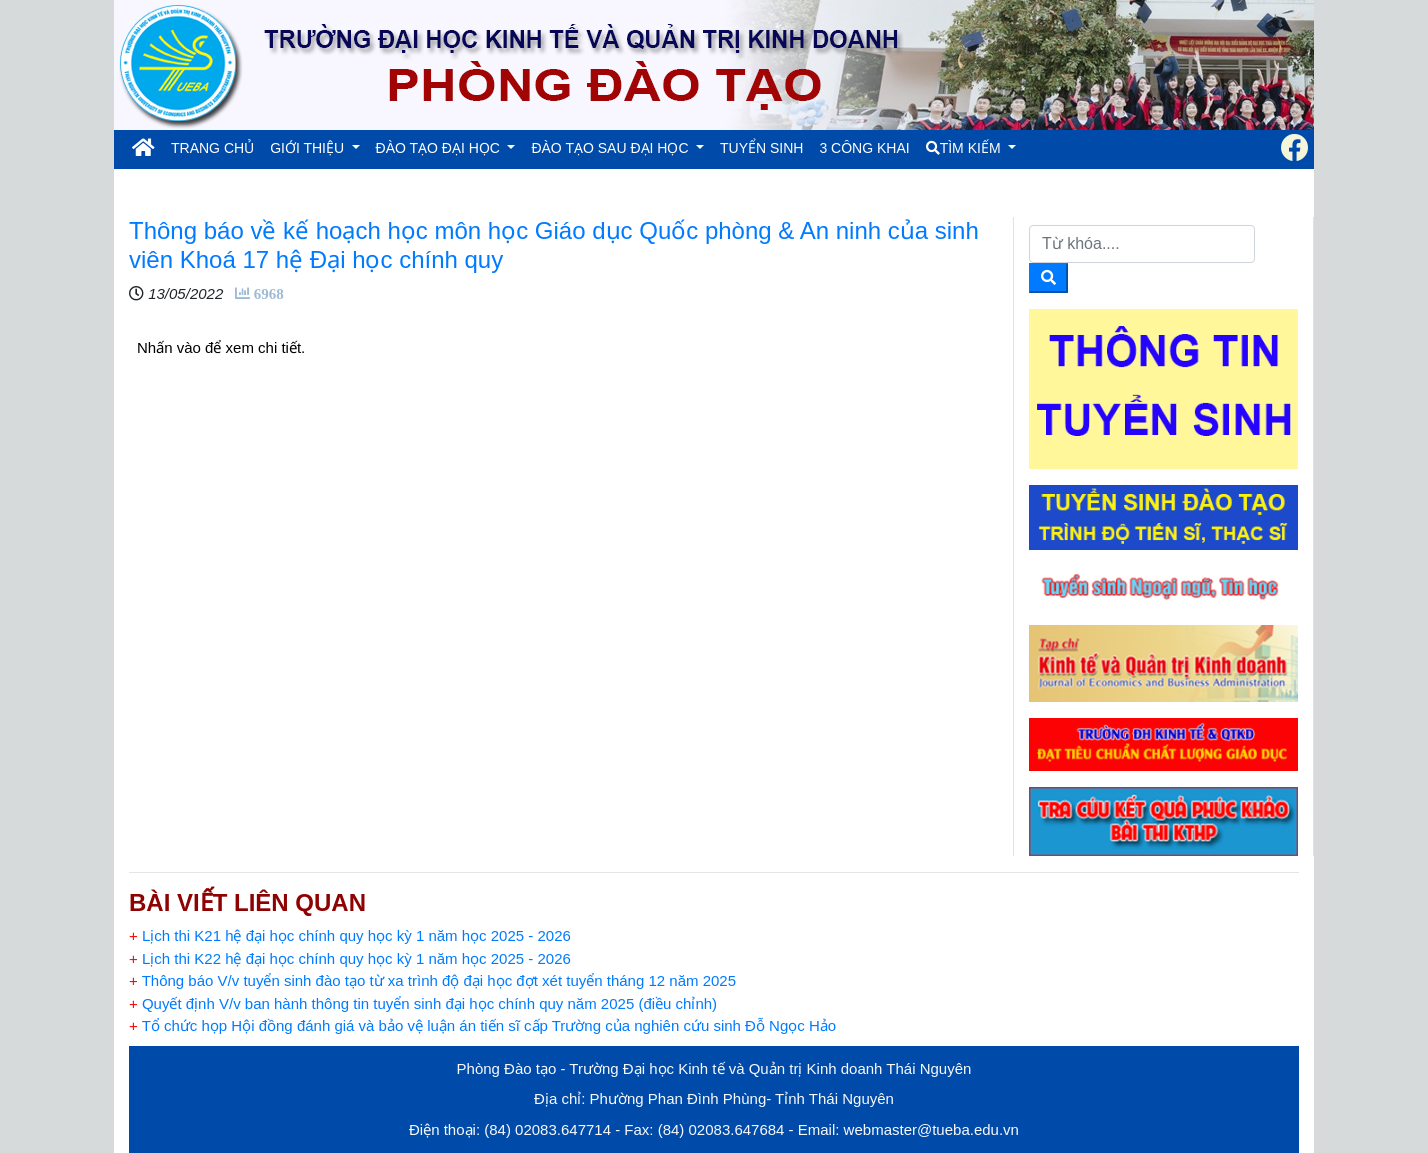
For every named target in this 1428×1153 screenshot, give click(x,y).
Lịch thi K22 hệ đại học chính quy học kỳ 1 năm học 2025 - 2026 (350, 958)
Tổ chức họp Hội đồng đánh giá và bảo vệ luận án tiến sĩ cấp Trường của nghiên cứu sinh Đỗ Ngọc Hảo (482, 1025)
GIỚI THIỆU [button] (309, 148)
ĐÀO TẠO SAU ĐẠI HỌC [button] (611, 148)
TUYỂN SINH (761, 148)
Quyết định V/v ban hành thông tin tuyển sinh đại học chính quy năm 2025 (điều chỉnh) (423, 1003)
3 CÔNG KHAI (864, 148)
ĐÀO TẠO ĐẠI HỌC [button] (440, 148)
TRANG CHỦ (216, 146)
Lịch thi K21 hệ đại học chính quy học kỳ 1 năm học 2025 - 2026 (350, 935)
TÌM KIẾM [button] (965, 148)
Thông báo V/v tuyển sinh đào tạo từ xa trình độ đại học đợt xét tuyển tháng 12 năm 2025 (432, 980)
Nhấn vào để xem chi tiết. (223, 347)
